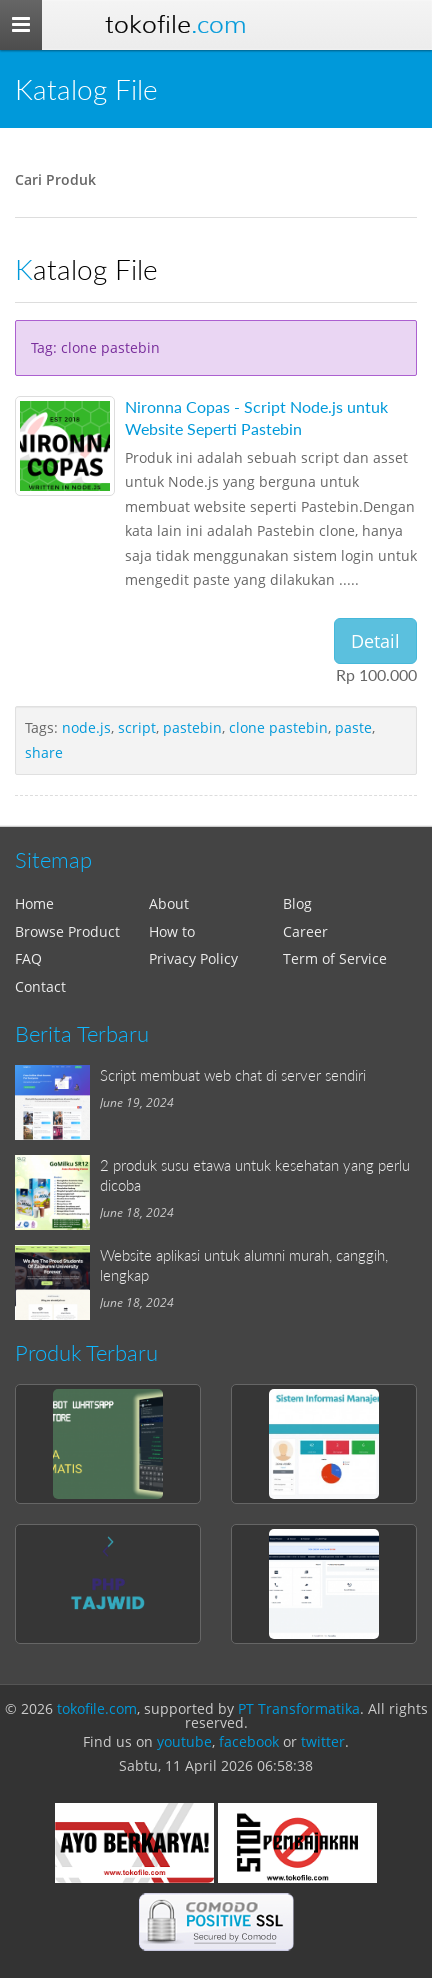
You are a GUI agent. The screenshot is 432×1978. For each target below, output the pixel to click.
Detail (375, 641)
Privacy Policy (193, 958)
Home (34, 903)
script (137, 727)
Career (305, 931)
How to (172, 931)
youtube (184, 1741)
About (169, 903)
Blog (297, 903)
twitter (323, 1741)
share (44, 752)
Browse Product (67, 931)
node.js (86, 727)
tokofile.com (97, 1708)
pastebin (192, 727)
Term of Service (335, 958)
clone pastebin (278, 727)
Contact (40, 986)
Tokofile (175, 24)
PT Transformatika (299, 1708)
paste (353, 727)
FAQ (28, 958)
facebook (249, 1741)
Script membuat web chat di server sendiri (233, 1075)
